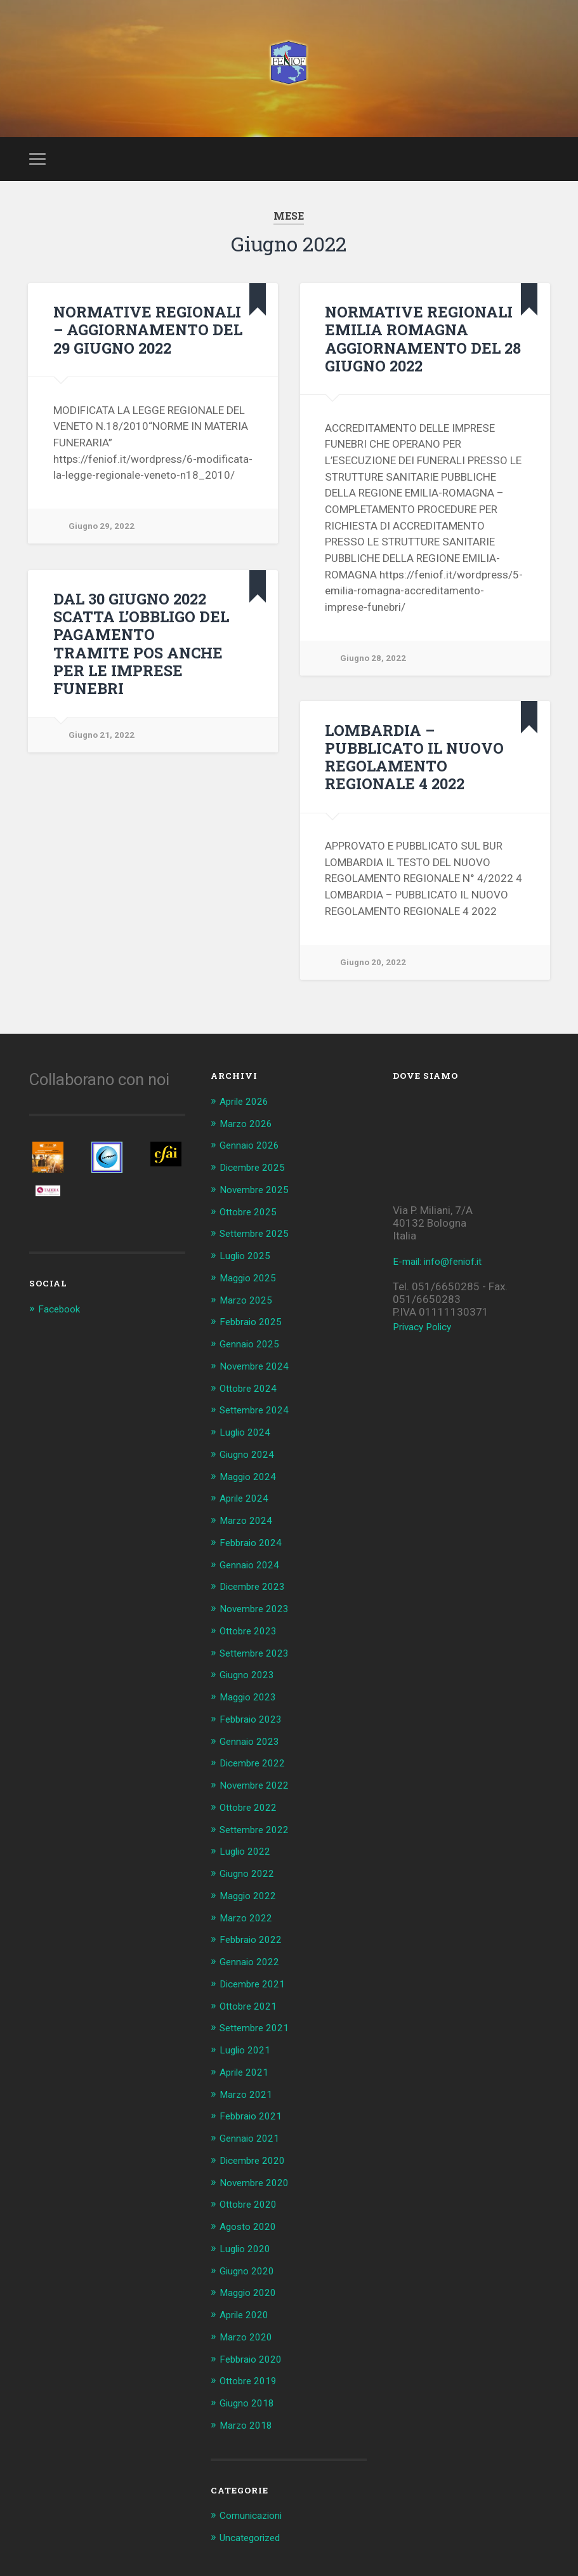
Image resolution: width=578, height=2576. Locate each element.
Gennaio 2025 (253, 1353)
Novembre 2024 (258, 1376)
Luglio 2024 (248, 1440)
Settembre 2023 (259, 1658)
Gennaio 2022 (253, 1962)
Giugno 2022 (251, 1875)
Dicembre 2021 (256, 1984)
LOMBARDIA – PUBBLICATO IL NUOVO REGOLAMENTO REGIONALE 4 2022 (410, 769)
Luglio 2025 (248, 1266)
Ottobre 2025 (252, 1223)
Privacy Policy (425, 1340)
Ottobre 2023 (252, 1636)
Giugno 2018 (251, 2397)
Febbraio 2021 (254, 2114)
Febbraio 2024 (254, 1549)
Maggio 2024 (252, 1484)
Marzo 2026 (249, 1136)
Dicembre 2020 (256, 2157)
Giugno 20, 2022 (375, 973)
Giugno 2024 (251, 1462)
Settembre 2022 (259, 1831)
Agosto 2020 (251, 2223)
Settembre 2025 (259, 1245)
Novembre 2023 (258, 1614)
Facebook (61, 1322)
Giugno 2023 (251, 1680)
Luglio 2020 (248, 2244)
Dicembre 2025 (256, 1180)
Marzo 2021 (249, 2092)
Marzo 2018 (249, 2418)
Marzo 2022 (249, 1918)
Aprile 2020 (247, 2310)
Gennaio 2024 (253, 1571)
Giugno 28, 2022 (375, 669)
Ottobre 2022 (252, 1810)
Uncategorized (255, 2530)
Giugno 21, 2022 (103, 728)
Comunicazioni (255, 2508)
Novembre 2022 (258, 1788)
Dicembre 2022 (256, 1766)
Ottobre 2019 (252, 2375)
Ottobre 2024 (252, 1397)
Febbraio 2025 (254, 1332)
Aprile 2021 (247, 2071)
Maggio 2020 (252, 2288)
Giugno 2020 (251, 2266)
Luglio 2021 (248, 2049)
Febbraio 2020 (254, 2353)
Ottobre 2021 (252, 2005)
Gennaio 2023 (253, 1744)
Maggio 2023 (252, 1701)
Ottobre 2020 (252, 2201)
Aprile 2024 (247, 1506)
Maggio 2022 (252, 1897)
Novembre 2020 (258, 2179)
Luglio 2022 (248, 1853)
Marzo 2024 (249, 1527)
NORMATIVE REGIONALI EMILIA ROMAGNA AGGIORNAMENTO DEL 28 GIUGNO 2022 (417, 351)
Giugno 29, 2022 (103, 538)
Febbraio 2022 (254, 1940)
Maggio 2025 (252, 1289)
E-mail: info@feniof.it (443, 1275)
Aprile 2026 (247, 1115)
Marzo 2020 (249, 2331)
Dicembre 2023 (256, 1593)
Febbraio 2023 (254, 1723)
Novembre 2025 (258, 1202)
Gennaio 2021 (253, 2136)
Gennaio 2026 (253, 1158)
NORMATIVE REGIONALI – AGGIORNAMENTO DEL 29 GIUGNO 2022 (148, 342)
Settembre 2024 (259, 1419)
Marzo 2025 (249, 1310)
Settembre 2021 (259, 2027)
